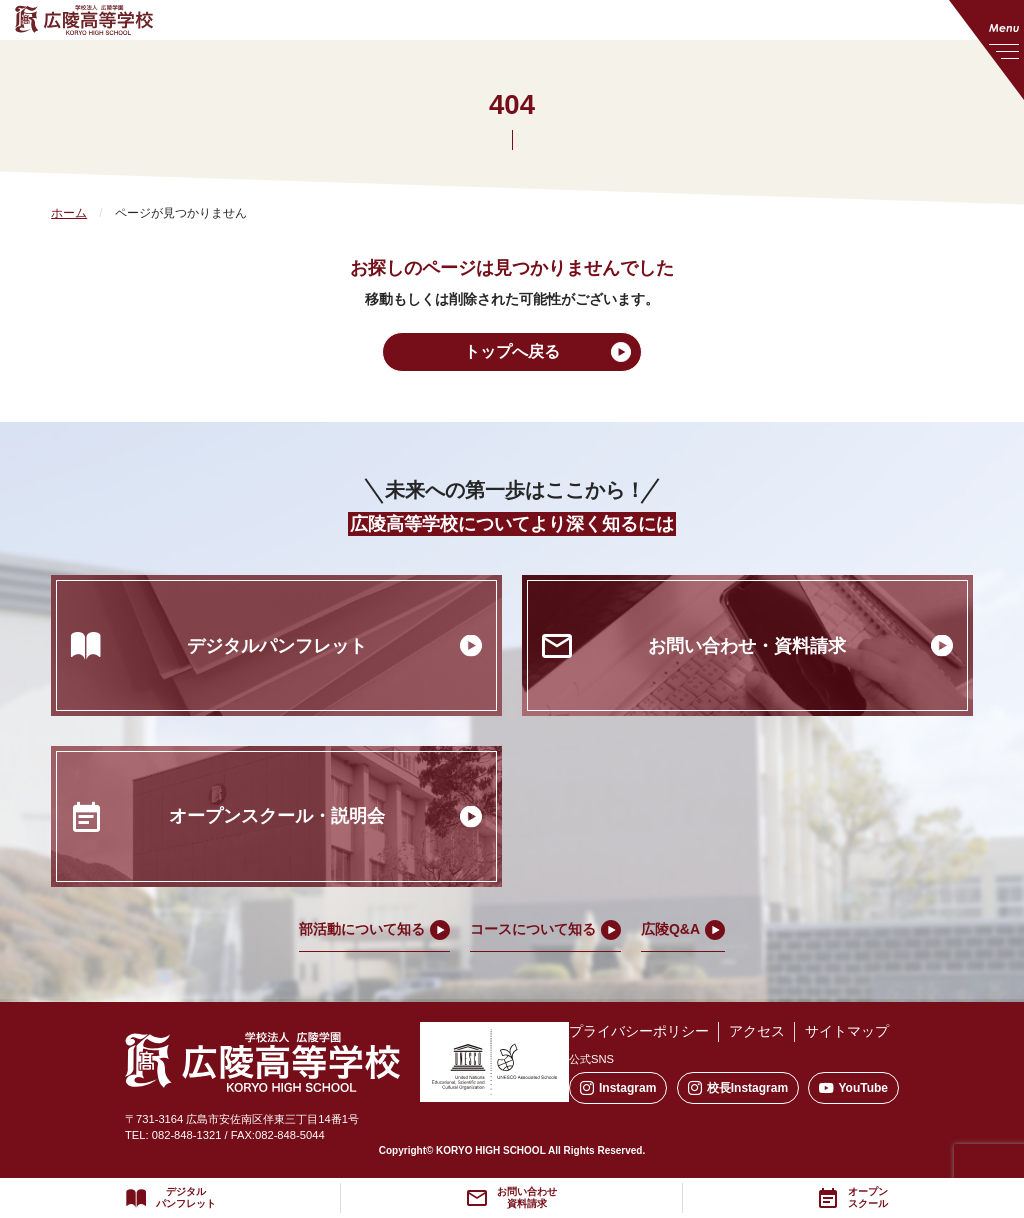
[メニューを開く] (986, 50)
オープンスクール (868, 1198)
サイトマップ (847, 1031)
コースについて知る (533, 929)
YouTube (853, 1088)
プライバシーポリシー (639, 1031)
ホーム (69, 213)
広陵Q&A (670, 929)
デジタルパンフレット (186, 1198)
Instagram (618, 1088)
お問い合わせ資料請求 (527, 1198)
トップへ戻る (512, 351)
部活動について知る (362, 929)
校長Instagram (738, 1088)
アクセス (757, 1031)
